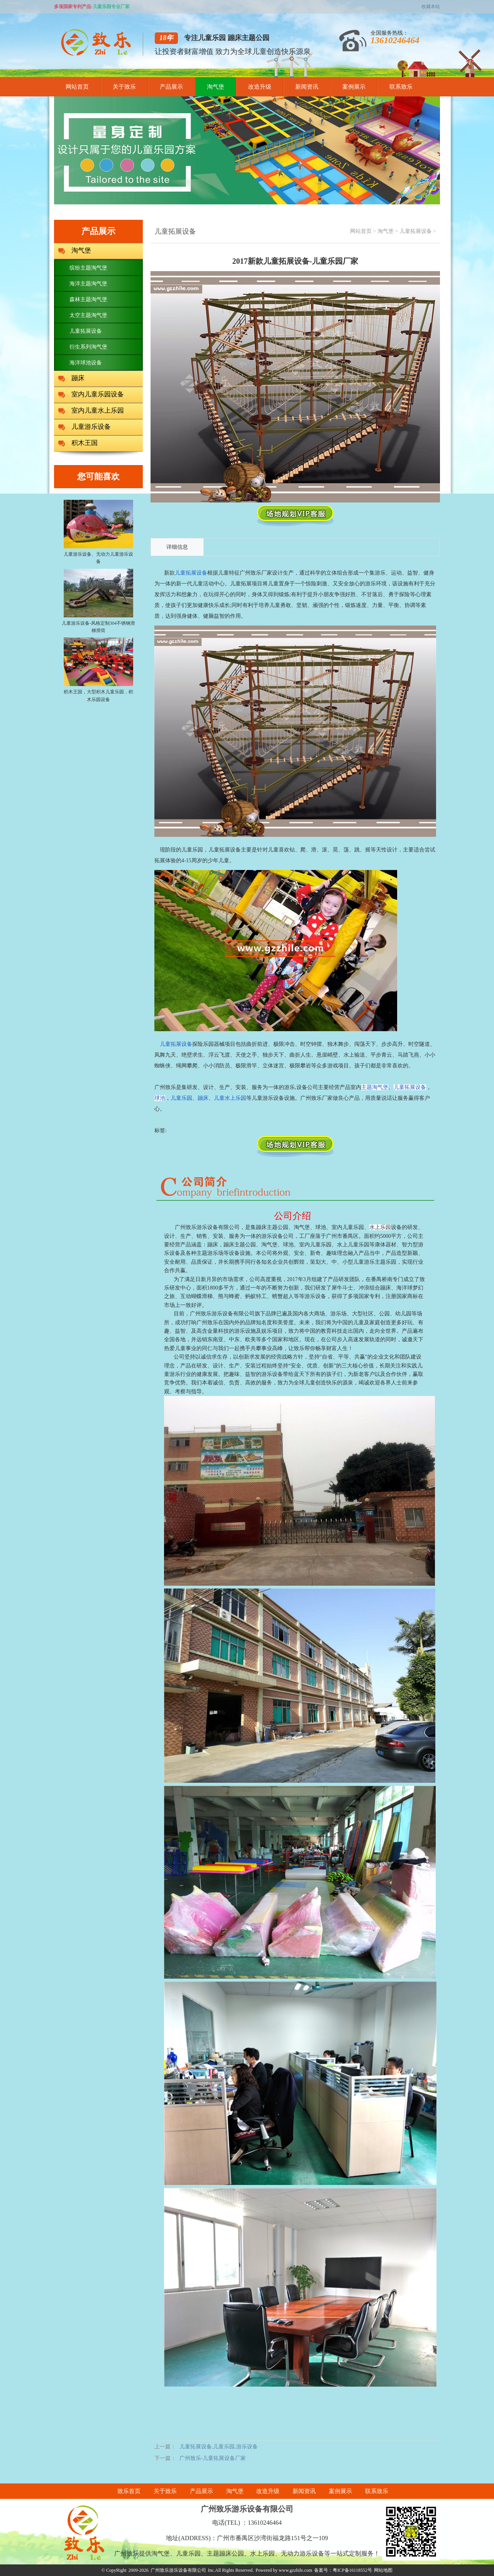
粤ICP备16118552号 (352, 2570)
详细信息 (177, 547)
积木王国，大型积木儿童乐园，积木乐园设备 (98, 692)
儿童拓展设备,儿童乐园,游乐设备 (218, 2447)
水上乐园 (380, 1227)
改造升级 (259, 87)
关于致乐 (124, 87)
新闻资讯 (306, 87)
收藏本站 (430, 6)
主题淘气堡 (374, 1087)
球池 (320, 1227)
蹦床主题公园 (272, 1227)
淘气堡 (215, 87)
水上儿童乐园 (353, 1245)
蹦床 (203, 1098)
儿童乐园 (181, 1098)
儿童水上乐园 (230, 1098)
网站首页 (77, 87)
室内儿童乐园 (315, 1245)
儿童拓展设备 (415, 231)
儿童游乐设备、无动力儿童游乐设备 (98, 554)
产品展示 (171, 87)
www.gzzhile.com (295, 2570)
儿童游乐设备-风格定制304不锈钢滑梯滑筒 (98, 623)
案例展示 (353, 87)
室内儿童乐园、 (350, 1227)
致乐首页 (128, 2491)
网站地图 (383, 2570)
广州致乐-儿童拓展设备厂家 (212, 2458)
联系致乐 (401, 87)
